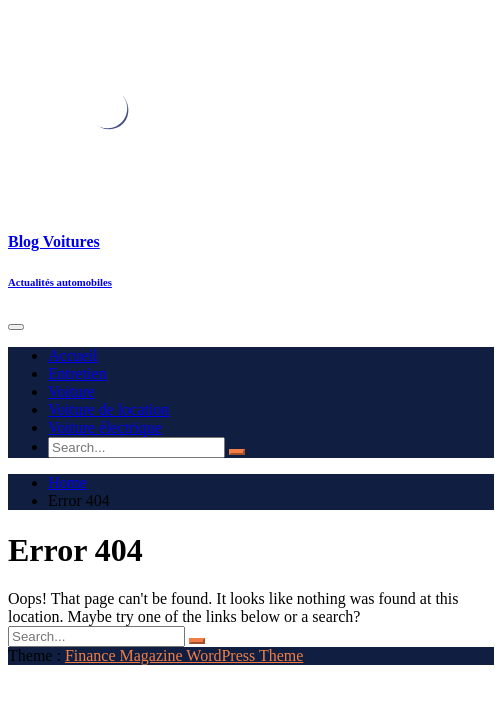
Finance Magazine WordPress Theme (184, 655)
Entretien (77, 373)
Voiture (71, 391)
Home (67, 482)
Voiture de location (108, 409)
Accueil (73, 355)
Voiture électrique (105, 427)
